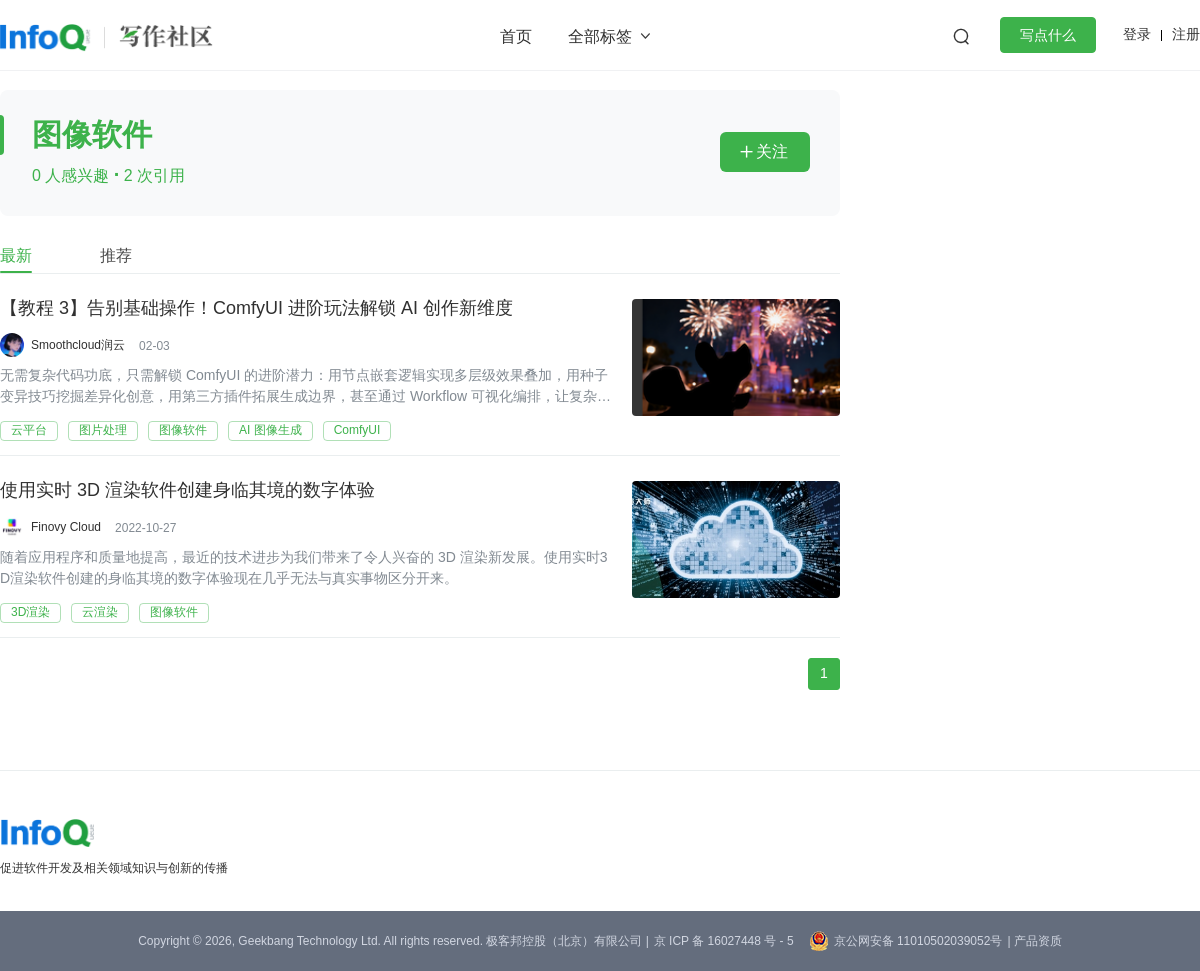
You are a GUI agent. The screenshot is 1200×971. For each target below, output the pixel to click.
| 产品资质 (1034, 941)
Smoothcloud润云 (78, 345)
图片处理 (103, 430)
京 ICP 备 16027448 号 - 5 (724, 941)
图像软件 (183, 430)
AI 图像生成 (270, 430)
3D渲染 (30, 612)
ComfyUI (357, 430)
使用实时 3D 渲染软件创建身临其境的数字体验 (187, 491)
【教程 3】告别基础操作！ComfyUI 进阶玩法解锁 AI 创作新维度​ (256, 309)
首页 (516, 36)
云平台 (29, 430)
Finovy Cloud (66, 527)
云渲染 (100, 612)
